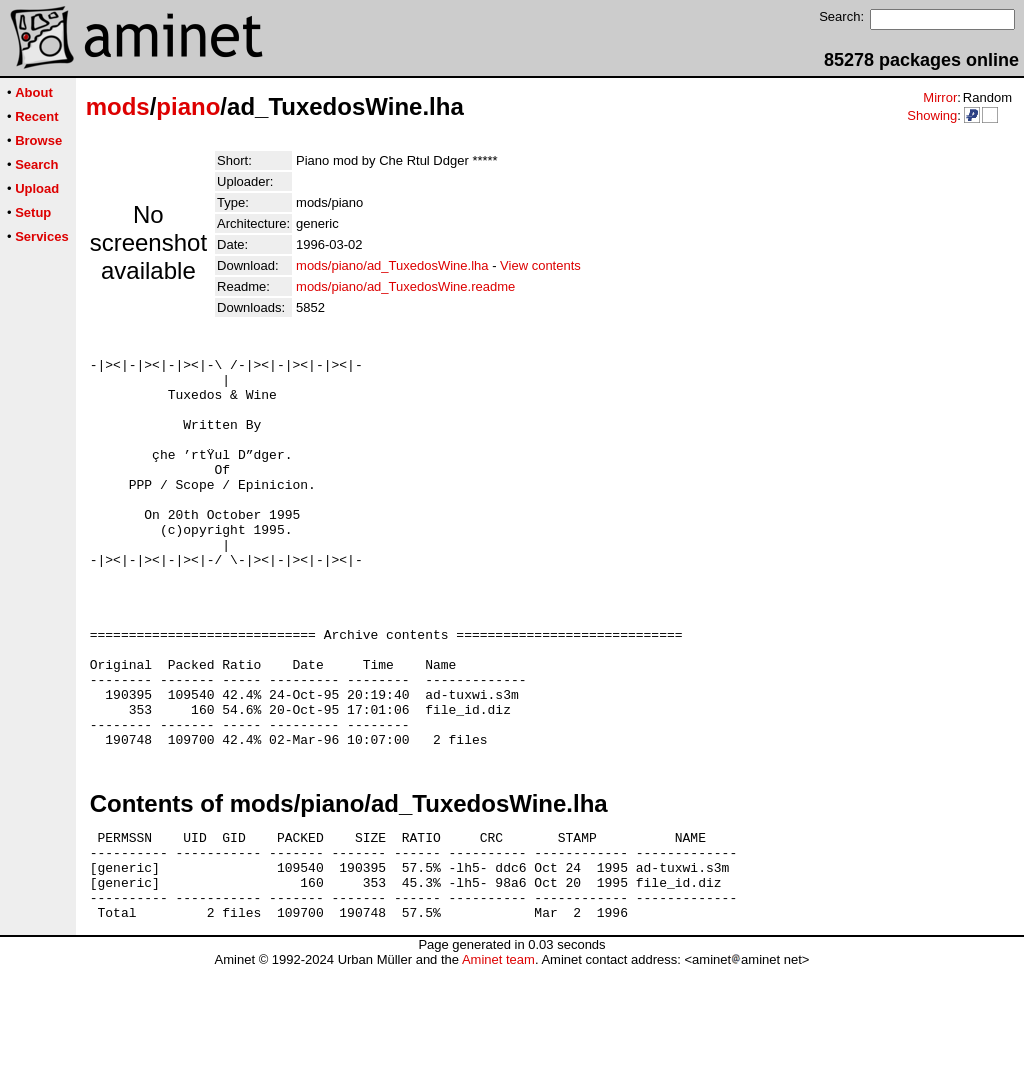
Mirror (940, 97)
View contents (540, 265)
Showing (932, 115)
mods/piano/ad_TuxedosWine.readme (405, 286)
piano (188, 106)
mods (118, 106)
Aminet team (498, 1058)
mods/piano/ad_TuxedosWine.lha (392, 265)
